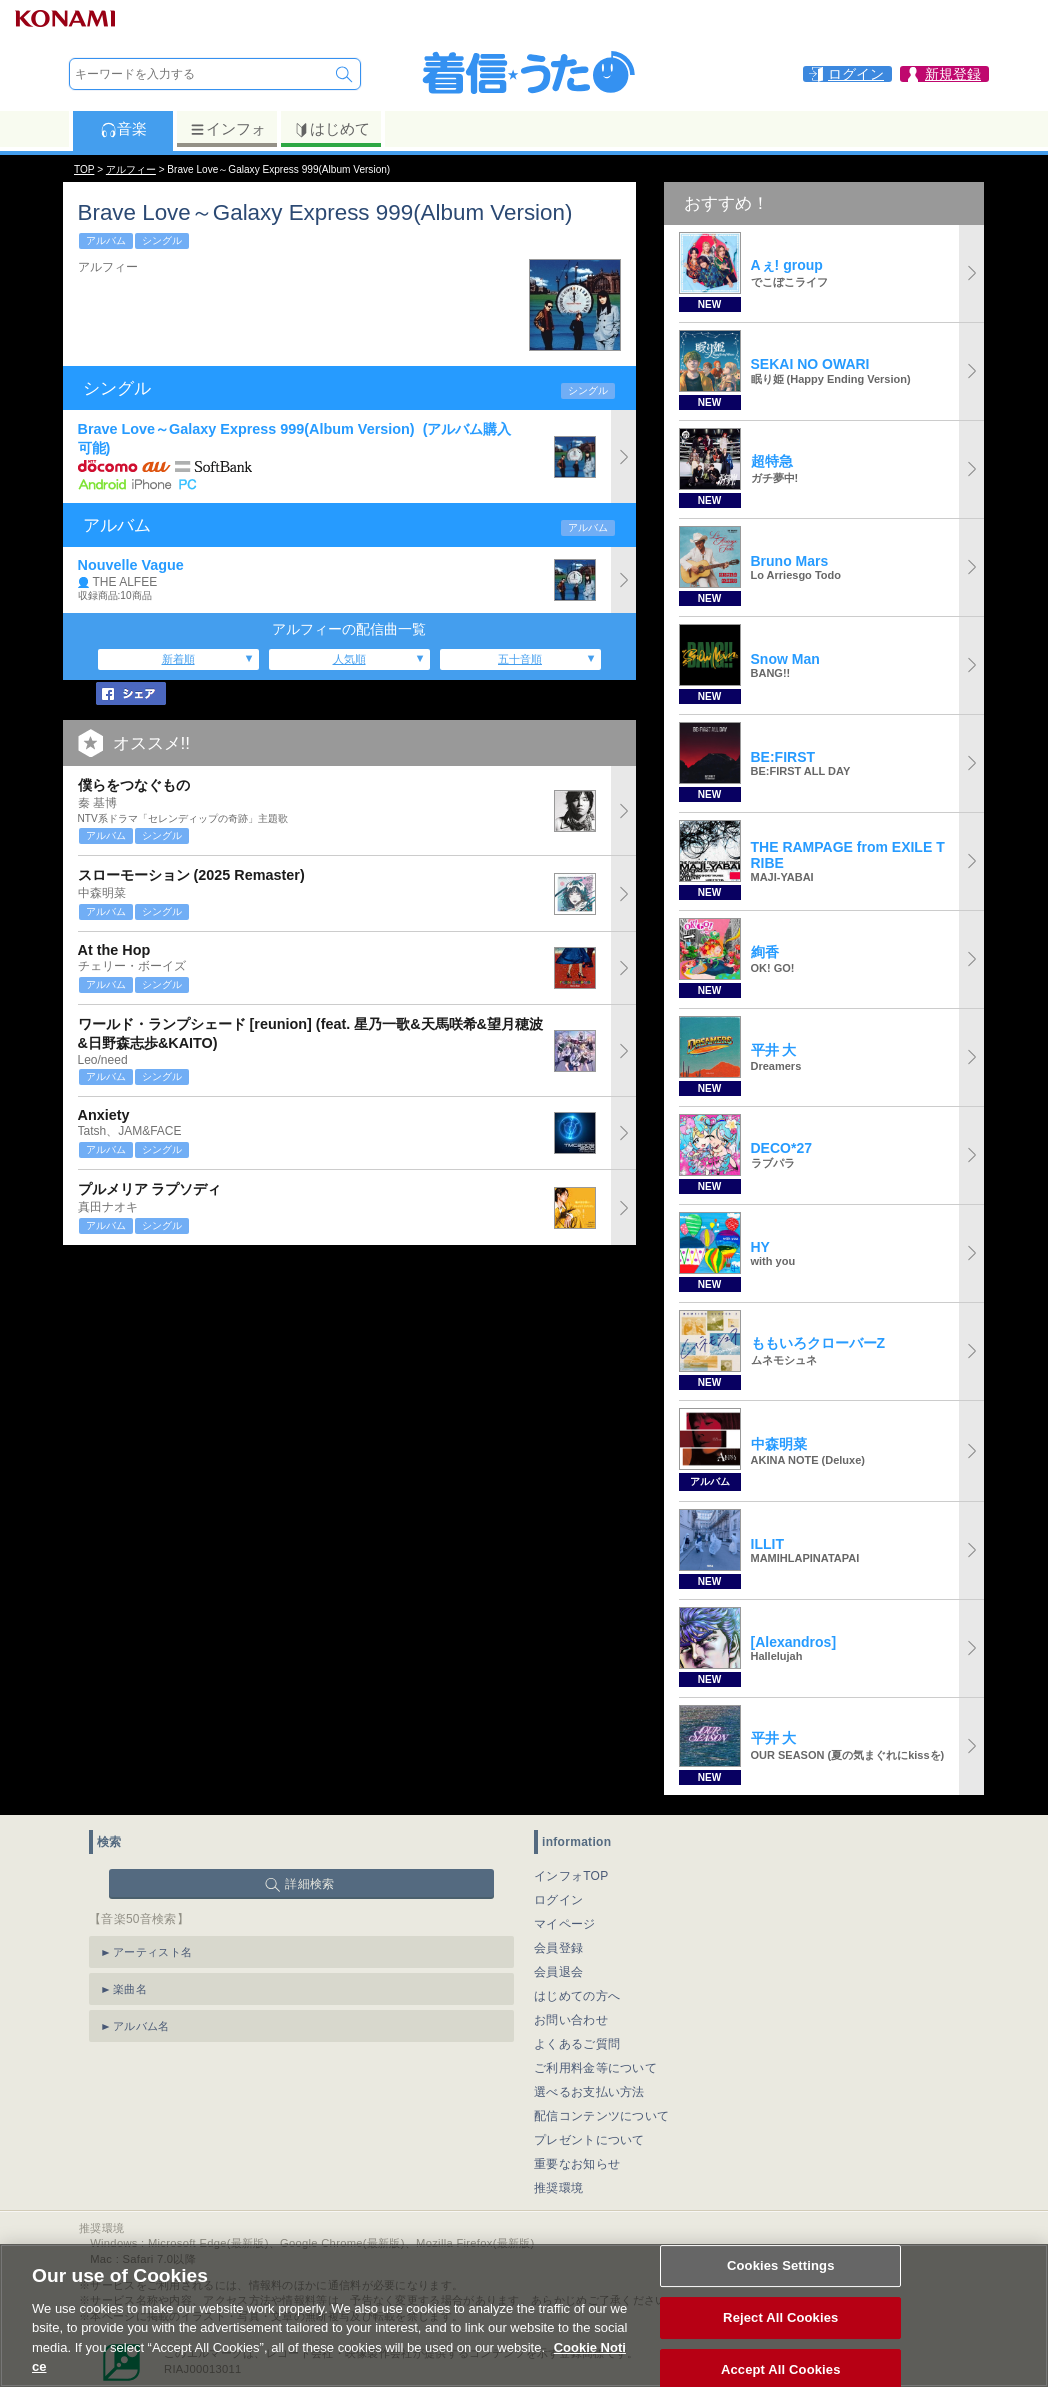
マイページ (565, 1924)
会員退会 (558, 1972)
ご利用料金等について (595, 2068)
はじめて (331, 129)
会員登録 (558, 1948)
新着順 (178, 659)
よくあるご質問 (577, 2044)
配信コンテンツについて (601, 2116)
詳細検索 (309, 1884)
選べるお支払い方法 (589, 2092)
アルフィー (131, 169)
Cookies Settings (781, 2288)
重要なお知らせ (577, 2164)
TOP (84, 169)
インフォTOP (571, 1876)
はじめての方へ (577, 1996)
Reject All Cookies (780, 2340)
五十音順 (520, 659)
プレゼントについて (589, 2140)
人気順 (349, 659)
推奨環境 (558, 2188)
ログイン (558, 1900)
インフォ (227, 129)
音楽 (123, 129)
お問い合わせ (571, 2020)
